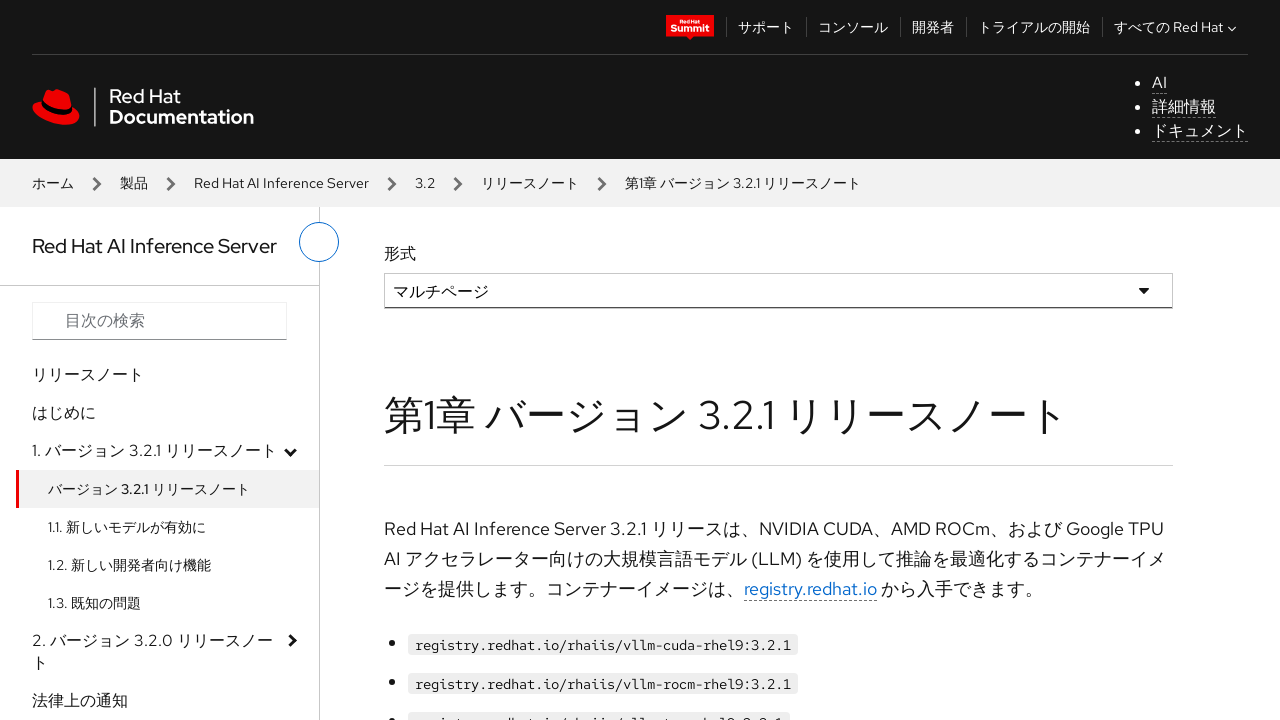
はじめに (64, 412)
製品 (134, 183)
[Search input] (159, 321)
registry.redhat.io (810, 588)
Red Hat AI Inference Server (281, 183)
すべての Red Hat (1177, 27)
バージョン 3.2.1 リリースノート (149, 489)
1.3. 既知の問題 (94, 603)
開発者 (933, 27)
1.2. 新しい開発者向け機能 (129, 565)
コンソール (853, 27)
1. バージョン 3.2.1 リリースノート (154, 450)
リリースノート (530, 183)
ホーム (53, 183)
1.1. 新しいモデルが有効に (127, 527)
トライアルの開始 (1034, 27)
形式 (400, 253)
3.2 (425, 183)
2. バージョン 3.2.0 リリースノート (152, 651)
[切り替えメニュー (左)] (319, 242)
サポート (766, 27)
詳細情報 (1184, 106)
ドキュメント (1200, 130)
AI (1159, 82)
